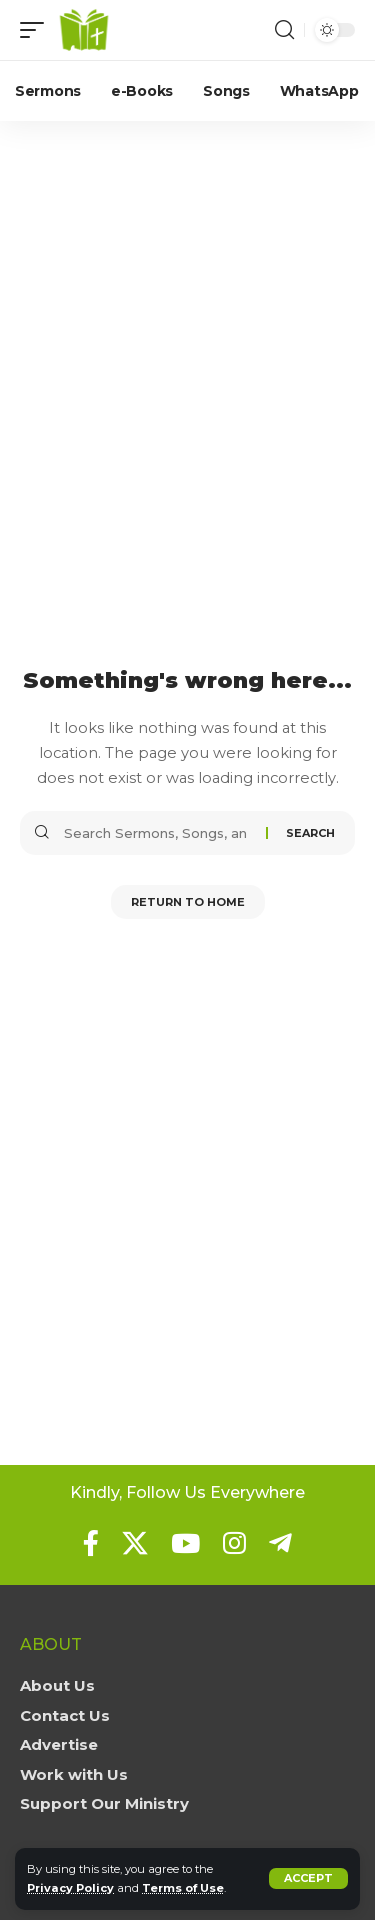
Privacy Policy (70, 1888)
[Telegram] (280, 1543)
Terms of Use (183, 1888)
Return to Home (188, 902)
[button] (308, 1878)
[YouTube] (185, 1543)
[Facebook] (91, 1543)
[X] (135, 1543)
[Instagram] (234, 1543)
